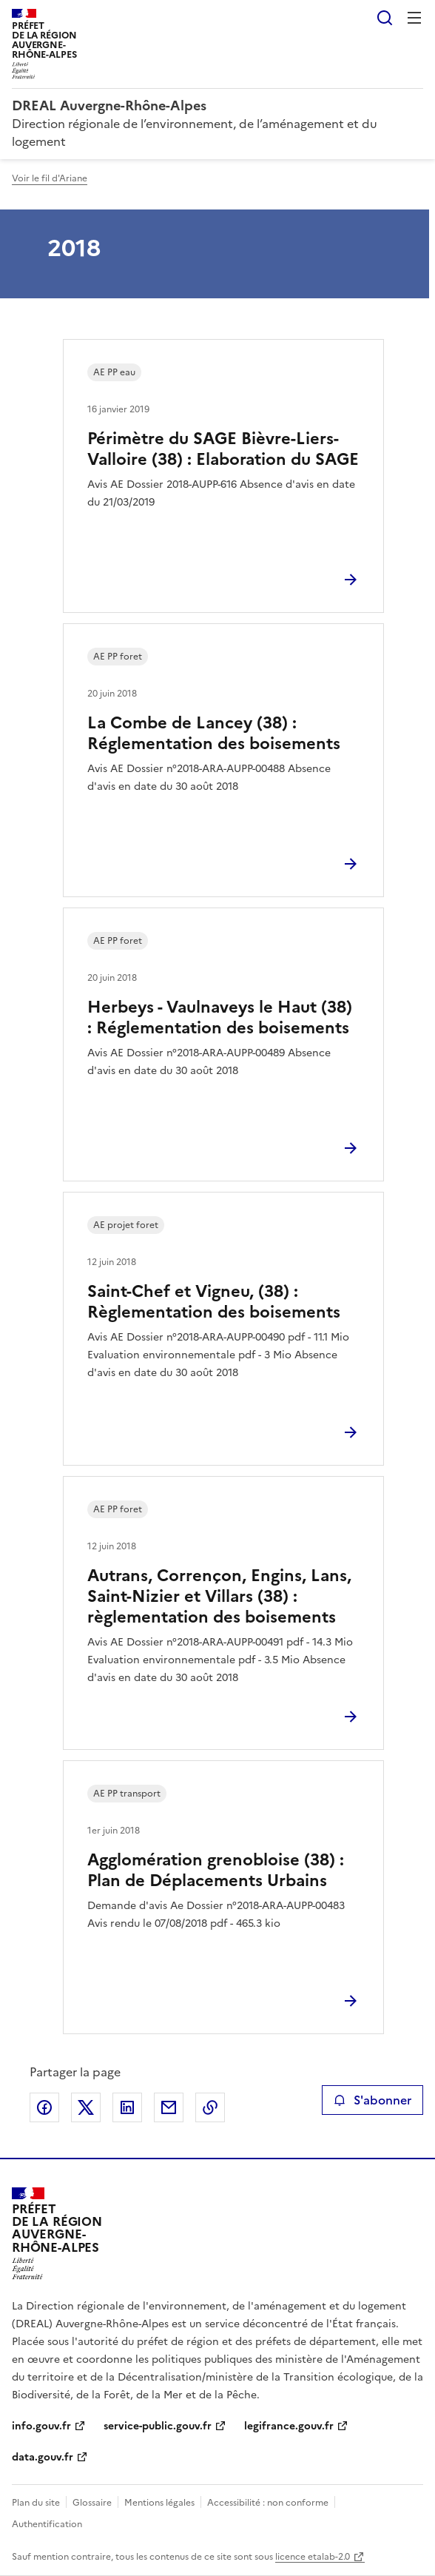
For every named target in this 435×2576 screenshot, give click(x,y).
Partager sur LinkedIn (127, 2107)
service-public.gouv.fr (158, 2426)
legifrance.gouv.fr (289, 2426)
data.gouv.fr (42, 2457)
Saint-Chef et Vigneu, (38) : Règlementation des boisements (213, 1301)
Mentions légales (159, 2502)
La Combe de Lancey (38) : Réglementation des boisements (213, 733)
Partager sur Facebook (44, 2107)
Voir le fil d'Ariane (49, 178)
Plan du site (36, 2502)
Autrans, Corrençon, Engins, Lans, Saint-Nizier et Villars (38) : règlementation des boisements (219, 1596)
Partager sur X (86, 2107)
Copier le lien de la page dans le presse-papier (210, 2107)
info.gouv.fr (41, 2426)
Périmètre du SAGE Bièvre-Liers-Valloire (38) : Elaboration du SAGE (223, 449)
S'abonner (372, 2100)
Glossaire (92, 2502)
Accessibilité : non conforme (267, 2502)
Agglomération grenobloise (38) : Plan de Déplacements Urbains (215, 1870)
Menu (414, 18)
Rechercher (384, 18)
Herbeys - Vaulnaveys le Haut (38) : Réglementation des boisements (219, 1017)
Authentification (47, 2524)
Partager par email (168, 2107)
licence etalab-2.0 (312, 2556)
